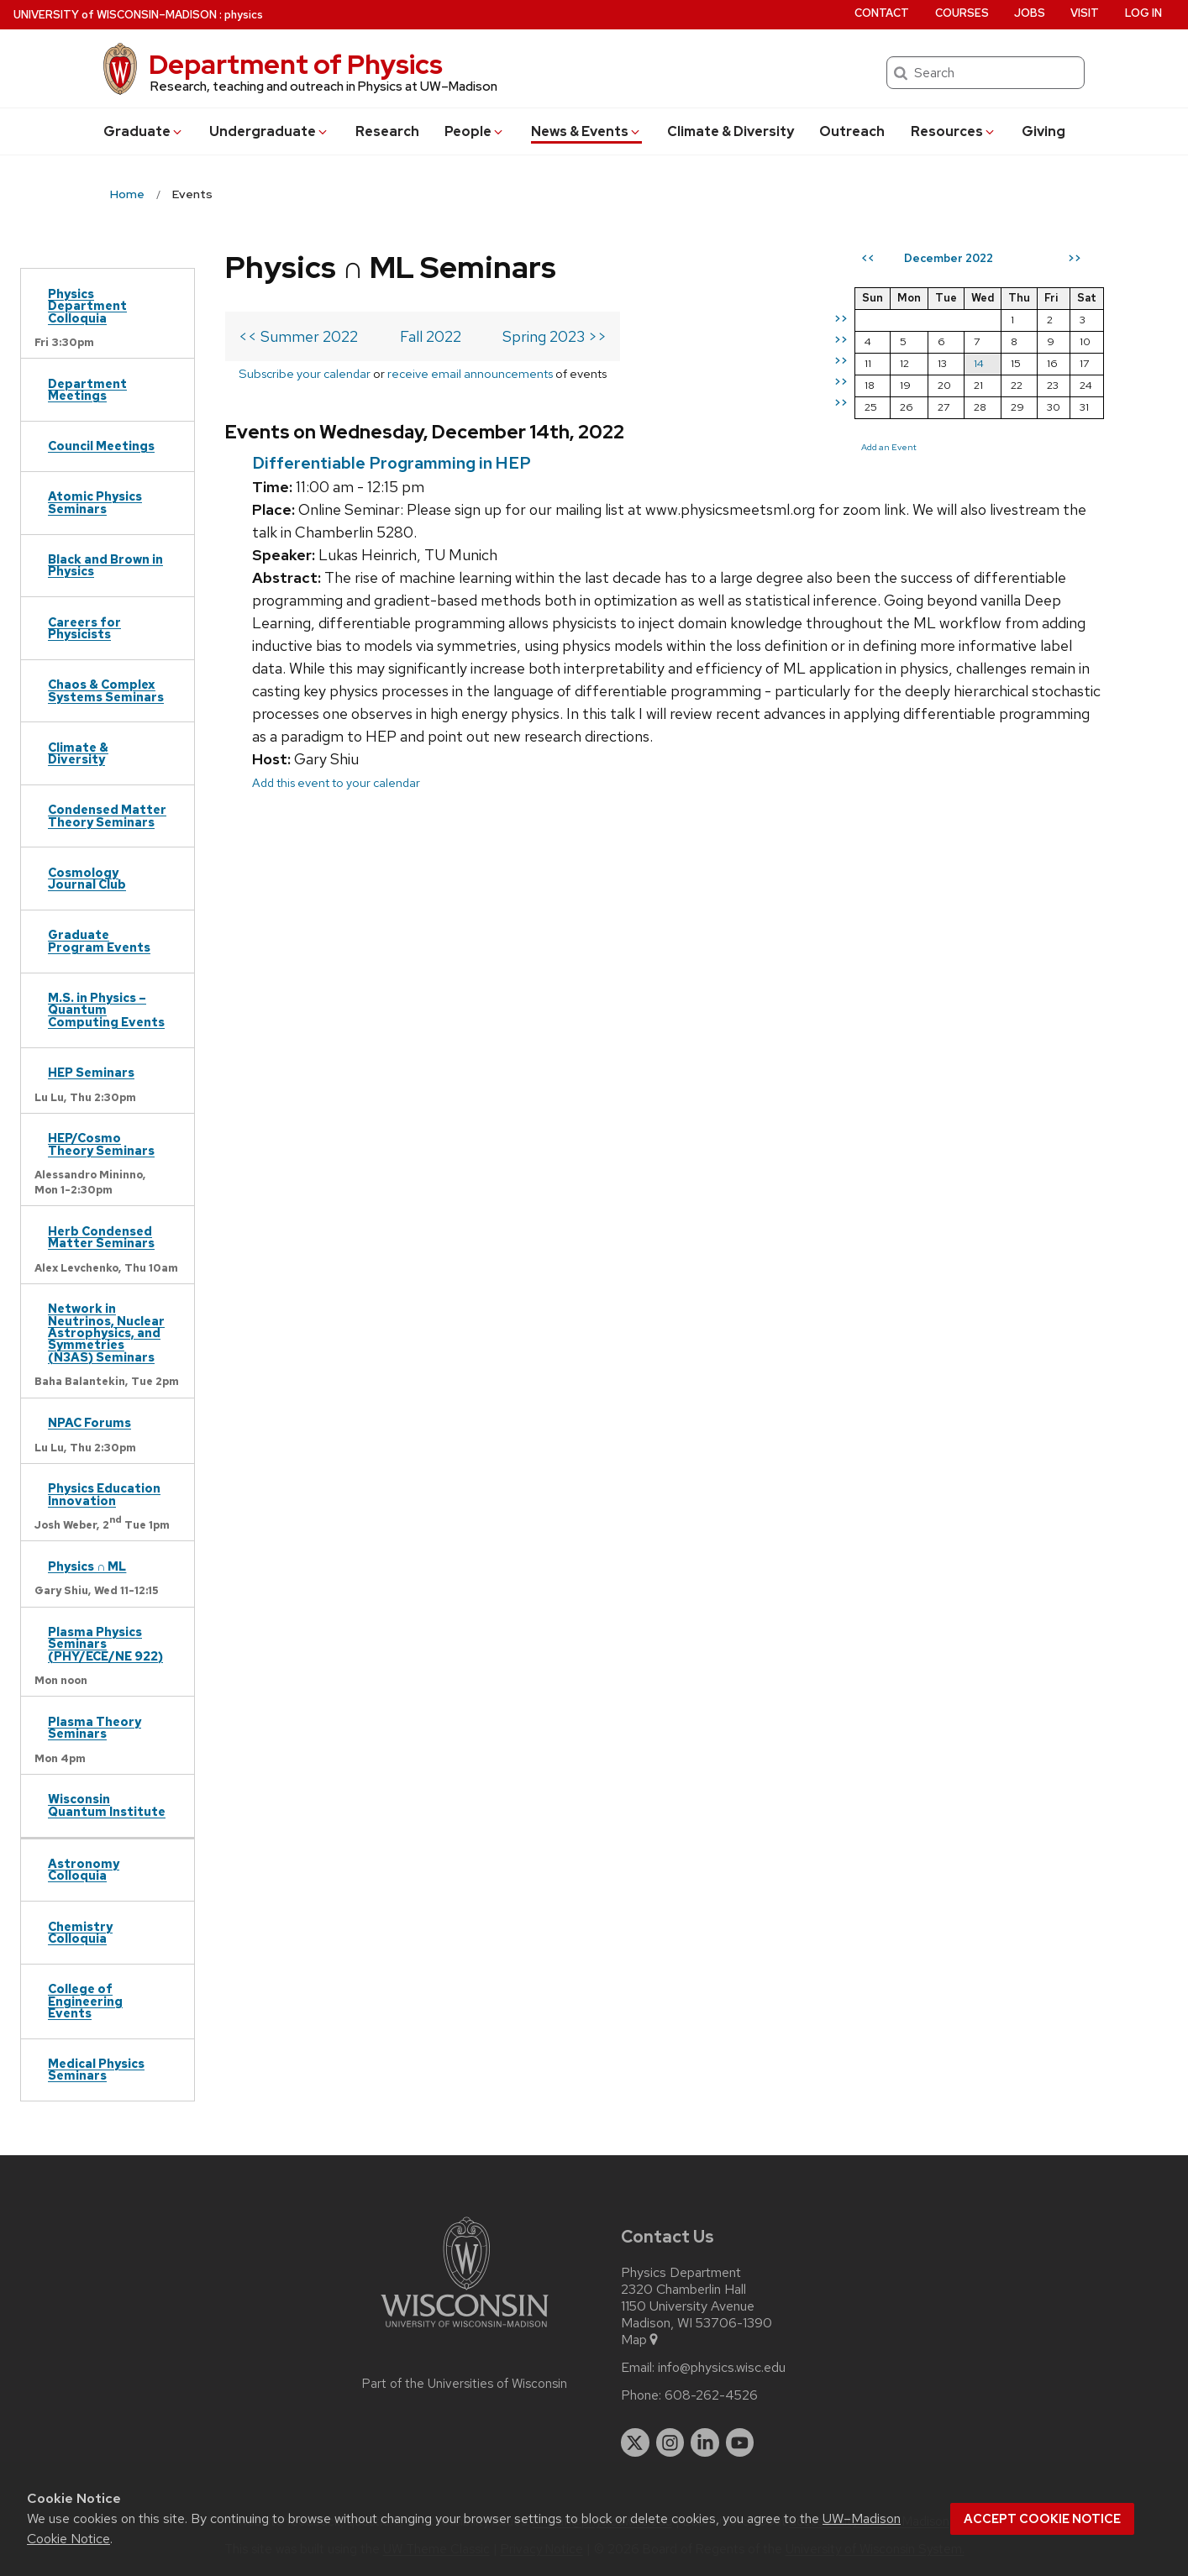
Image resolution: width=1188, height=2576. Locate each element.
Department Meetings (87, 389)
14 (978, 363)
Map (640, 2340)
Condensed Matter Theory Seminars (107, 815)
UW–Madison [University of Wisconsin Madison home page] (115, 15)
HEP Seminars (91, 1072)
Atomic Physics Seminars (95, 502)
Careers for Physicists (84, 628)
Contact (881, 13)
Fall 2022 (430, 336)
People (474, 131)
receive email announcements (470, 373)
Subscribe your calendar (305, 373)
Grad (143, 131)
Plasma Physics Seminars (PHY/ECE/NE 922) (105, 1644)
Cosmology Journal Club (87, 878)
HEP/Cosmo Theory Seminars (101, 1143)
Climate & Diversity (730, 131)
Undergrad (269, 131)
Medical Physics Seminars (96, 2069)
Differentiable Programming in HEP (391, 463)
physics (243, 15)
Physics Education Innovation (104, 1494)
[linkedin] (705, 2442)
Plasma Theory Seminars (94, 1727)
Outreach (852, 131)
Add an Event (889, 447)
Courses (962, 13)
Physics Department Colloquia (87, 306)
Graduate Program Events (99, 940)
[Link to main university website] (465, 2330)
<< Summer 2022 (298, 336)
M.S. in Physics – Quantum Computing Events (106, 1009)
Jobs (1029, 13)
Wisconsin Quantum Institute (107, 1804)
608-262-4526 (711, 2395)
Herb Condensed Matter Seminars (101, 1237)
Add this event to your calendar (336, 782)
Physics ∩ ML (87, 1566)
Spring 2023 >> (554, 336)
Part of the (464, 2383)
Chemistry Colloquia (80, 1932)
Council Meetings (101, 446)
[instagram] (670, 2442)
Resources (953, 131)
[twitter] (635, 2442)
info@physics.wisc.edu (722, 2367)
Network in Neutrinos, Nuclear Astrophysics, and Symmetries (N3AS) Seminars (106, 1332)
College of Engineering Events (85, 2001)
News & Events (586, 131)
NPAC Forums (89, 1422)
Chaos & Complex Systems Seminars (106, 690)
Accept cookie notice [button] (1042, 2518)
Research (387, 131)
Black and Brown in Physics (105, 565)
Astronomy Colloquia (83, 1869)
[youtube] (740, 2442)
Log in (1143, 13)
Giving (1043, 131)
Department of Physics (296, 64)
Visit (1084, 13)
